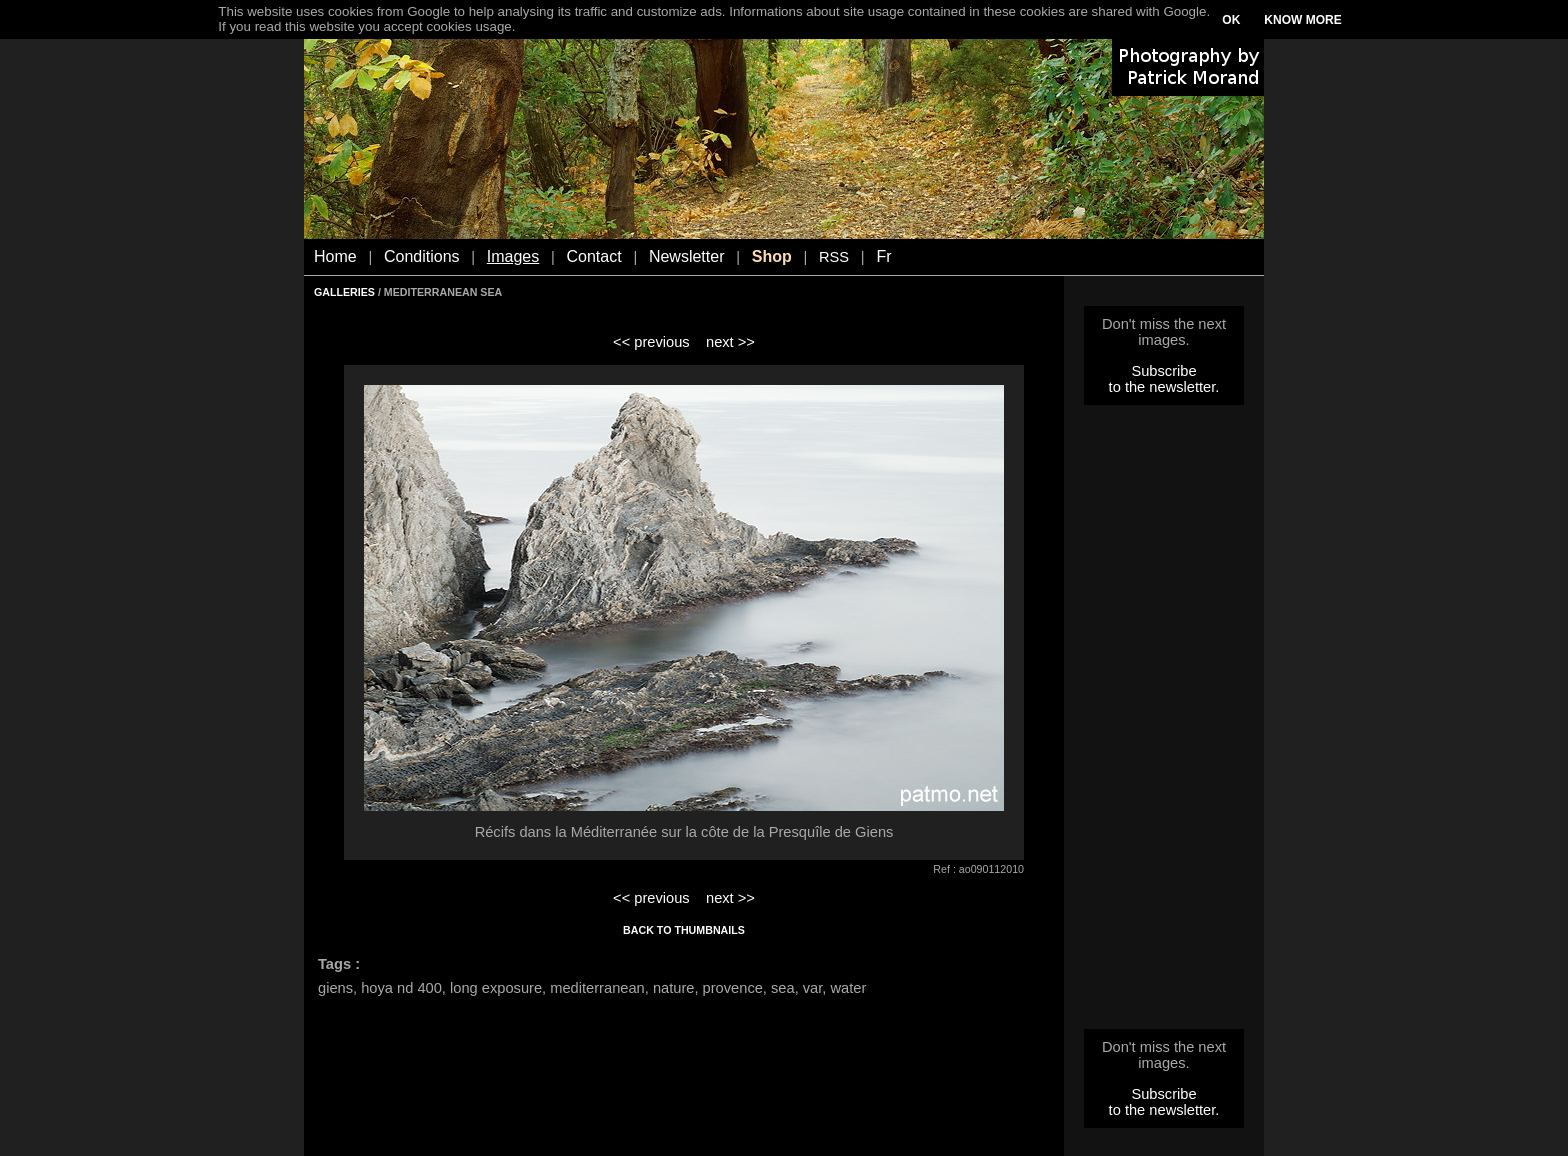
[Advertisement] (1164, 723)
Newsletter (687, 256)
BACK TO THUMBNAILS (684, 930)
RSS (834, 257)
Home (335, 256)
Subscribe (1163, 371)
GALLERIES (344, 292)
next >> (730, 342)
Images (513, 256)
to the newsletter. (1164, 387)
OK (1231, 20)
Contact (594, 256)
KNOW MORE (1302, 20)
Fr (883, 256)
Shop (772, 256)
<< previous (651, 342)
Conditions (422, 256)
